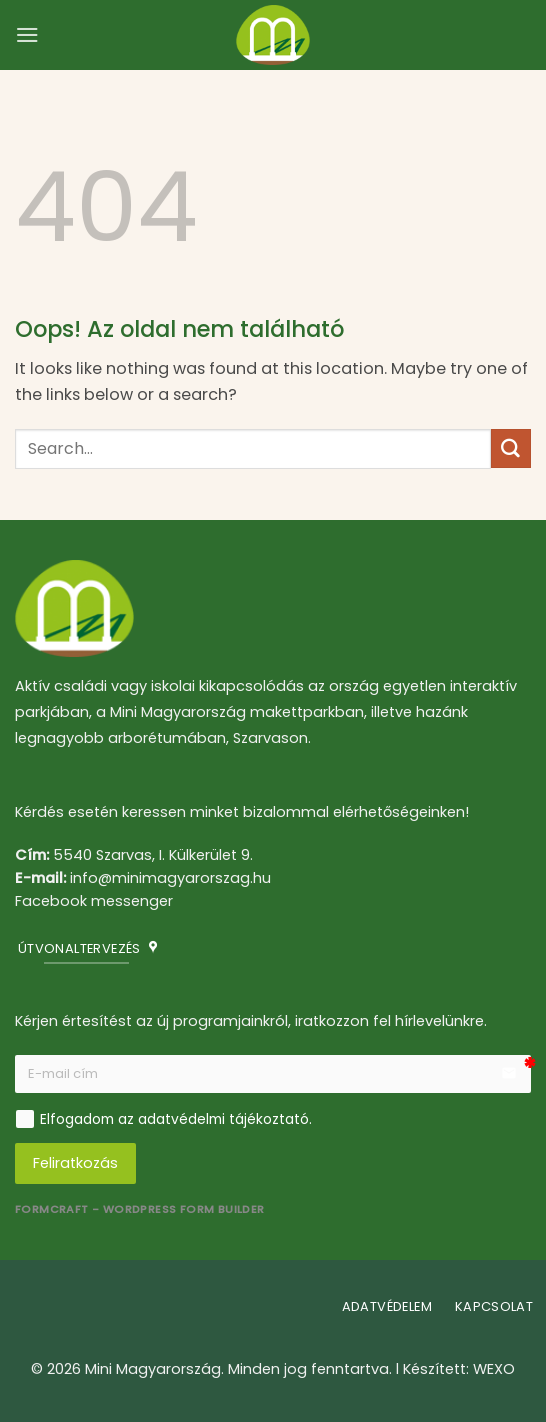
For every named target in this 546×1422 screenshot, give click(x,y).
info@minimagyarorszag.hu (170, 878)
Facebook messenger (94, 901)
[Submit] (511, 449)
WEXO (494, 1369)
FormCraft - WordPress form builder (140, 1209)
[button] (27, 34)
